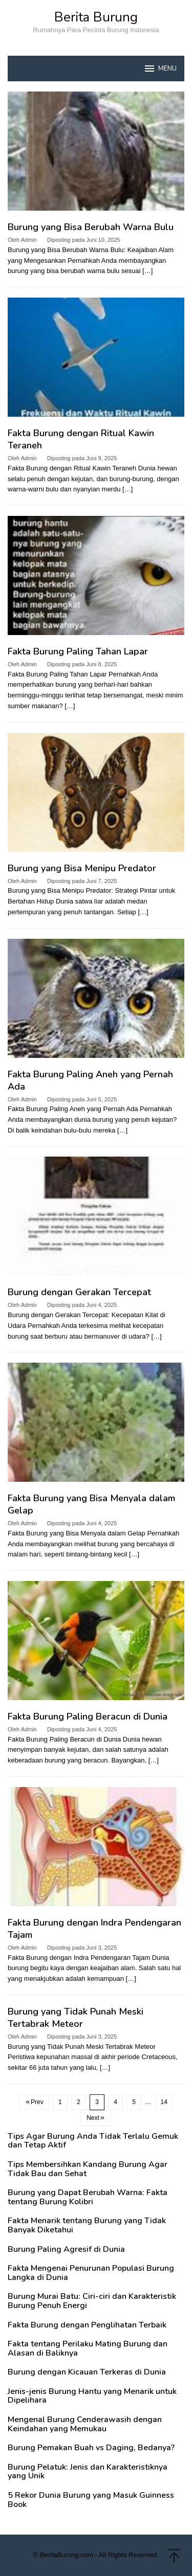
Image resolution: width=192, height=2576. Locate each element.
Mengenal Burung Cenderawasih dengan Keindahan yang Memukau (85, 2424)
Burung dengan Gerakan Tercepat (79, 1292)
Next (96, 2117)
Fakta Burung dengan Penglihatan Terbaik (87, 2325)
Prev (34, 2102)
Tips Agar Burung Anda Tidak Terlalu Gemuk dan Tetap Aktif (93, 2141)
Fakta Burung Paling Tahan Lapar (78, 651)
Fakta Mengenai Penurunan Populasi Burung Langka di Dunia (91, 2273)
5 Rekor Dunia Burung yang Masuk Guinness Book (91, 2500)
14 (164, 2102)
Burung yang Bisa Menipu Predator (82, 868)
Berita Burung (96, 17)
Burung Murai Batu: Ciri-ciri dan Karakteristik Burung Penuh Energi (92, 2301)
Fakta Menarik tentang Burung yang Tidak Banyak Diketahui (87, 2225)
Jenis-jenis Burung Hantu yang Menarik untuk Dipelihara (92, 2396)
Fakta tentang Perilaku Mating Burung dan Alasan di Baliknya (87, 2349)
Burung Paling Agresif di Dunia (66, 2249)
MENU (160, 68)
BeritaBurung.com (66, 2555)
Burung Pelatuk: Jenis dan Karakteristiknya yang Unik (87, 2472)
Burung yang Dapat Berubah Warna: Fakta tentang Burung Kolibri (87, 2197)
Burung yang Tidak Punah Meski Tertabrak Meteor (75, 2017)
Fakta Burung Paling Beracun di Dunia (87, 1716)
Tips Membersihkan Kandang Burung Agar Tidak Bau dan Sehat (87, 2169)
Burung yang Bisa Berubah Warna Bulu (91, 227)
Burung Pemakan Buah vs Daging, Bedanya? (91, 2448)
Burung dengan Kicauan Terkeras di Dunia (87, 2372)
